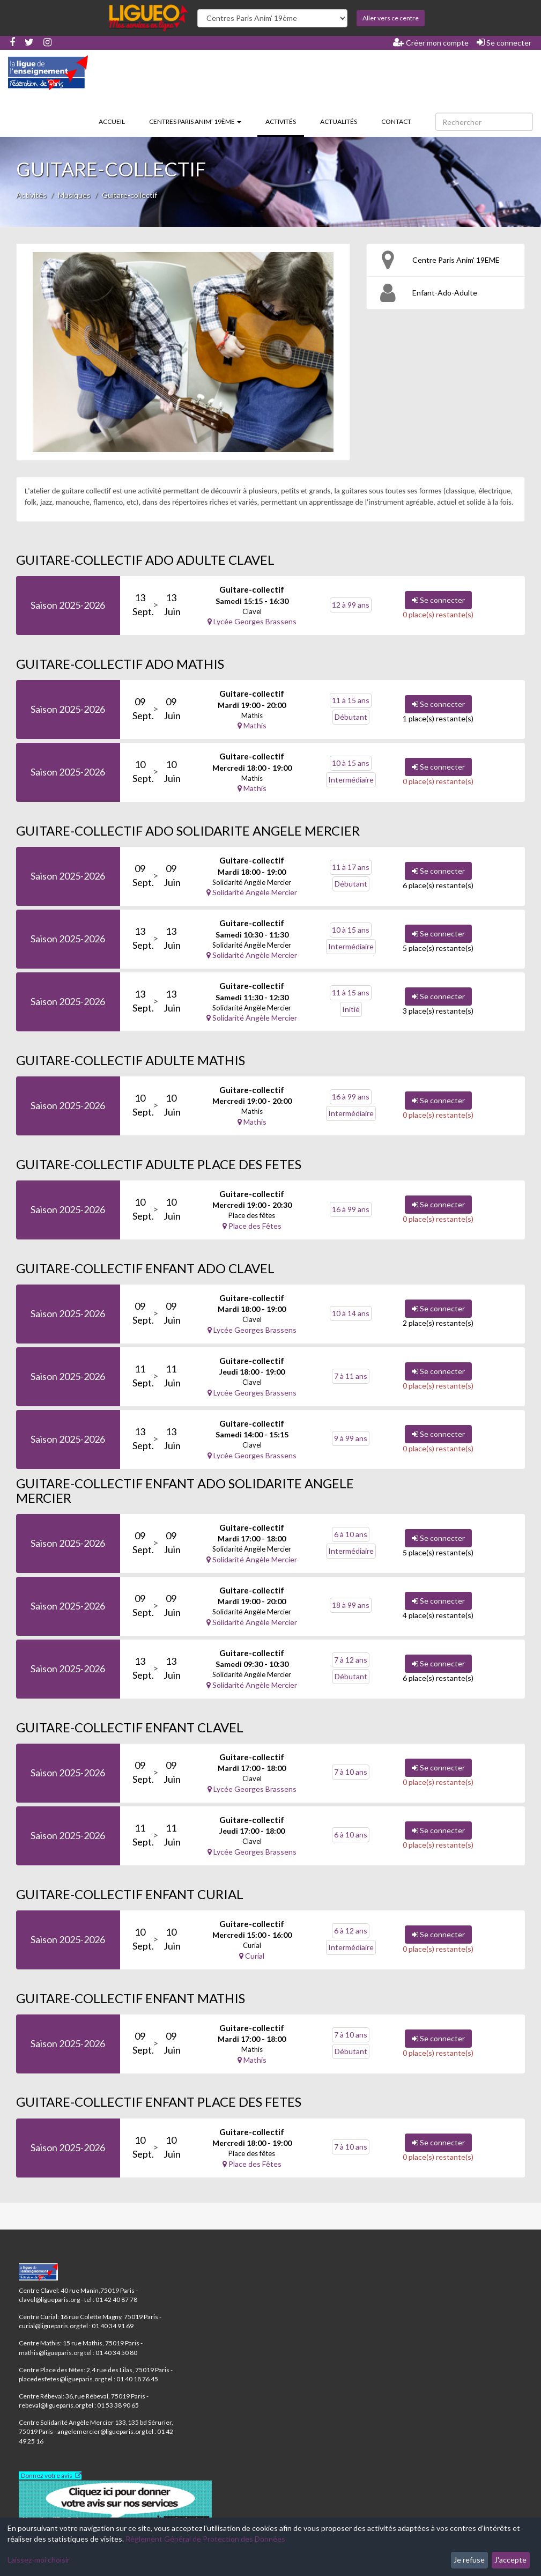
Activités (284, 121)
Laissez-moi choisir (39, 2559)
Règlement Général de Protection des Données (205, 2538)
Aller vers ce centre (390, 18)
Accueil (112, 121)
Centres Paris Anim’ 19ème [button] (195, 121)
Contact (396, 121)
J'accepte (510, 2559)
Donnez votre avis (46, 2475)
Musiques (74, 195)
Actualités (338, 121)
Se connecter (504, 42)
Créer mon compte (431, 42)
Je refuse (469, 2559)
